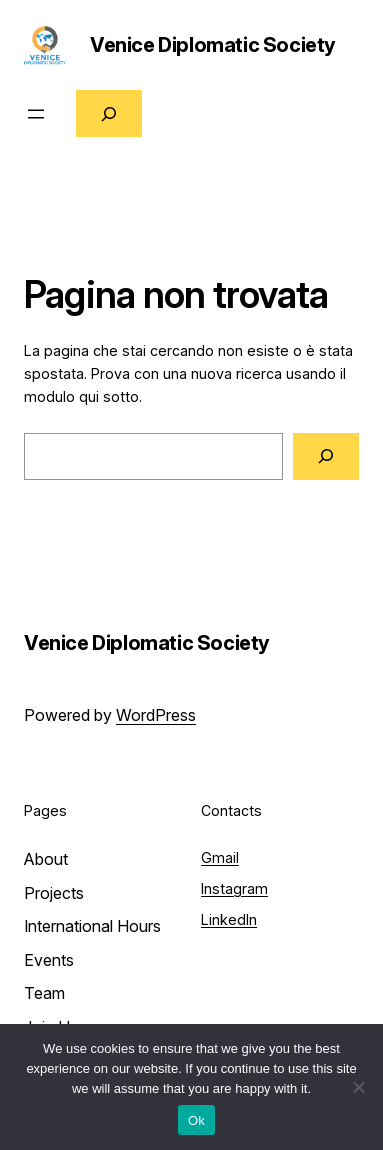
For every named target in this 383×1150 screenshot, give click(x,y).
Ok (196, 1120)
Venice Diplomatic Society (213, 45)
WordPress (156, 715)
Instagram (234, 888)
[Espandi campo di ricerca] (109, 113)
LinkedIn (229, 919)
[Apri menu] (36, 114)
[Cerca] (326, 456)
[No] (358, 1087)
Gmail (220, 857)
